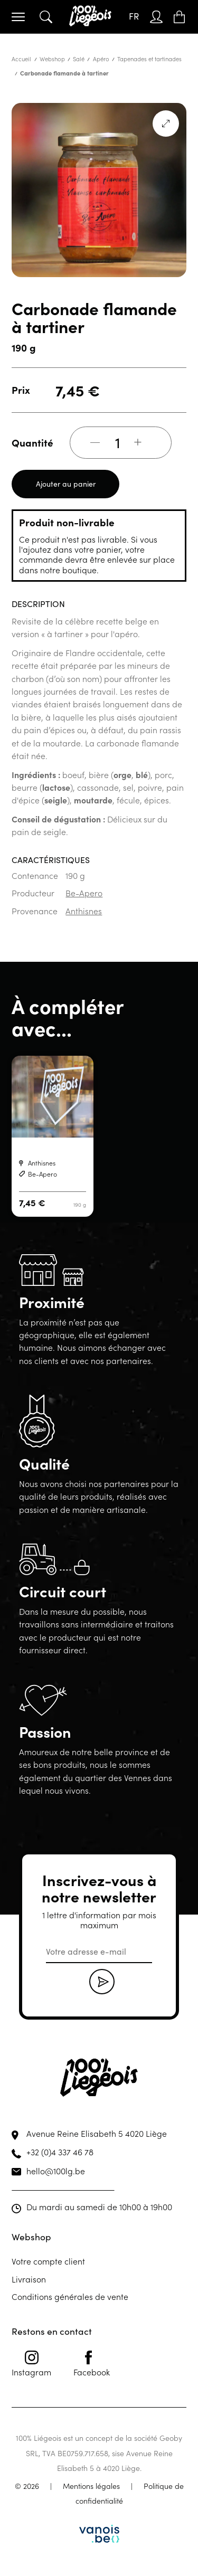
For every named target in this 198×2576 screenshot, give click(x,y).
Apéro (101, 58)
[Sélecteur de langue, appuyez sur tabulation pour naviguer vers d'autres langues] (134, 16)
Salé (78, 58)
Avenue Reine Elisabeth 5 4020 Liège (96, 2133)
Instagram (31, 2364)
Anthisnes (83, 910)
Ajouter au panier (66, 484)
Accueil (21, 58)
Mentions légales (91, 2485)
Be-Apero (83, 892)
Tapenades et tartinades (149, 58)
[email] (99, 1952)
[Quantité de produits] (117, 442)
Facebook (91, 2364)
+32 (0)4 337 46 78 (59, 2151)
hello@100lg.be (55, 2170)
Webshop (52, 58)
